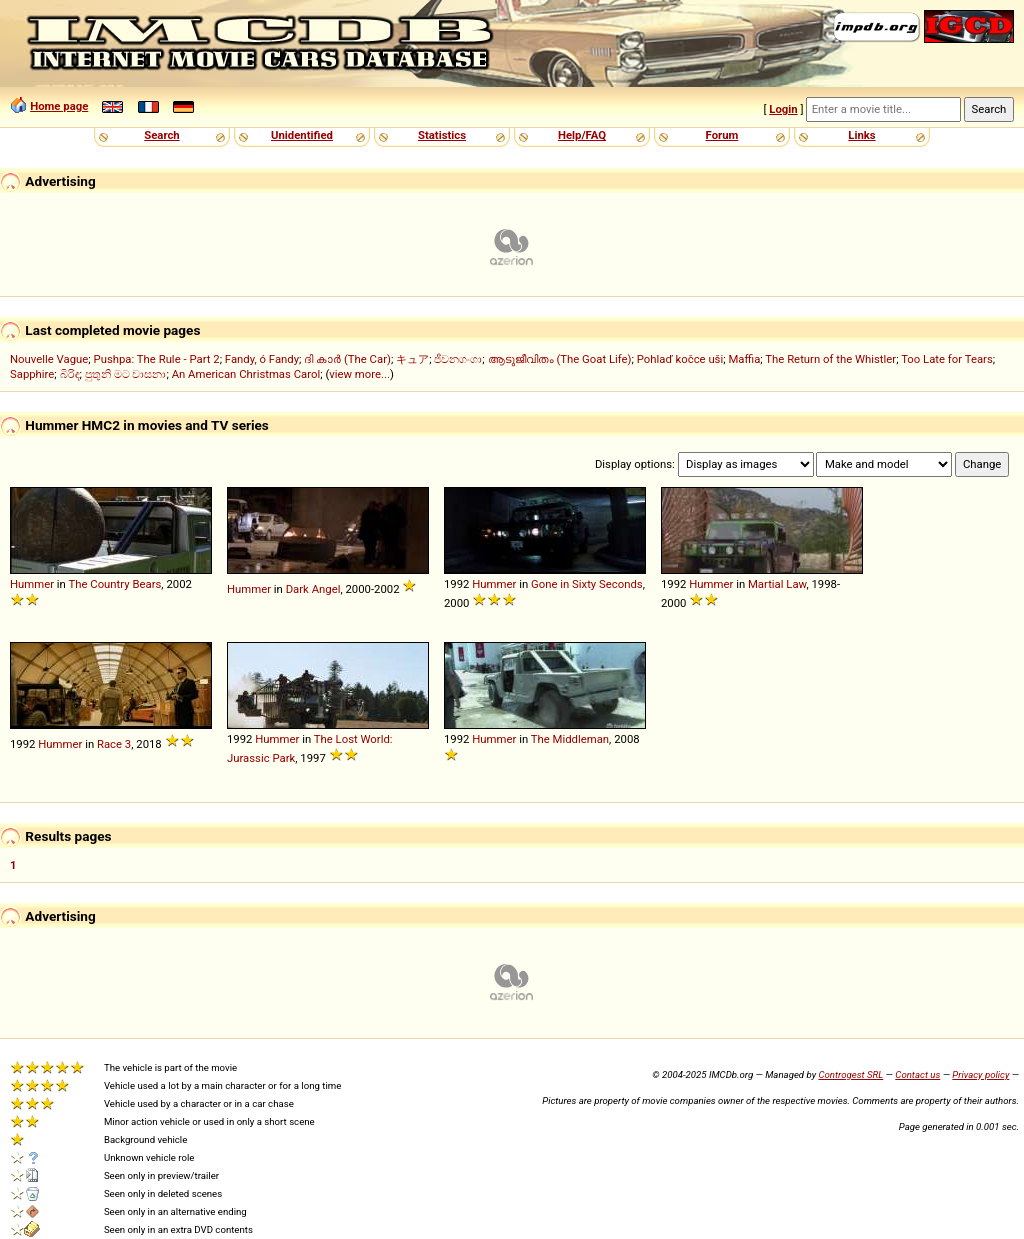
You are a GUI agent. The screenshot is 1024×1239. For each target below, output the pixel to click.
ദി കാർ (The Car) (347, 359)
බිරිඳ (70, 374)
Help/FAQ (582, 135)
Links (861, 135)
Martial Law (777, 584)
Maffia (744, 359)
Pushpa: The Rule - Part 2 (157, 359)
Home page (59, 106)
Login (783, 109)
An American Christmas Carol (246, 374)
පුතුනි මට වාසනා (126, 374)
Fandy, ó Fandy (262, 359)
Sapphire (32, 374)
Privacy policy (980, 1074)
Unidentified (302, 135)
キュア (412, 359)
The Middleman (570, 739)
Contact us (917, 1074)
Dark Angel (313, 589)
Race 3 (114, 744)
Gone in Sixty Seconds (587, 584)
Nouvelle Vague (49, 359)
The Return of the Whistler (830, 359)
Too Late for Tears (947, 359)
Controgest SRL (850, 1074)
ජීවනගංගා (458, 359)
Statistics (442, 135)
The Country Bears (114, 584)
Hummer (32, 584)
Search (161, 135)
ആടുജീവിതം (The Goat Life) (560, 359)
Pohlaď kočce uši (680, 359)
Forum (722, 135)
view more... (359, 374)
